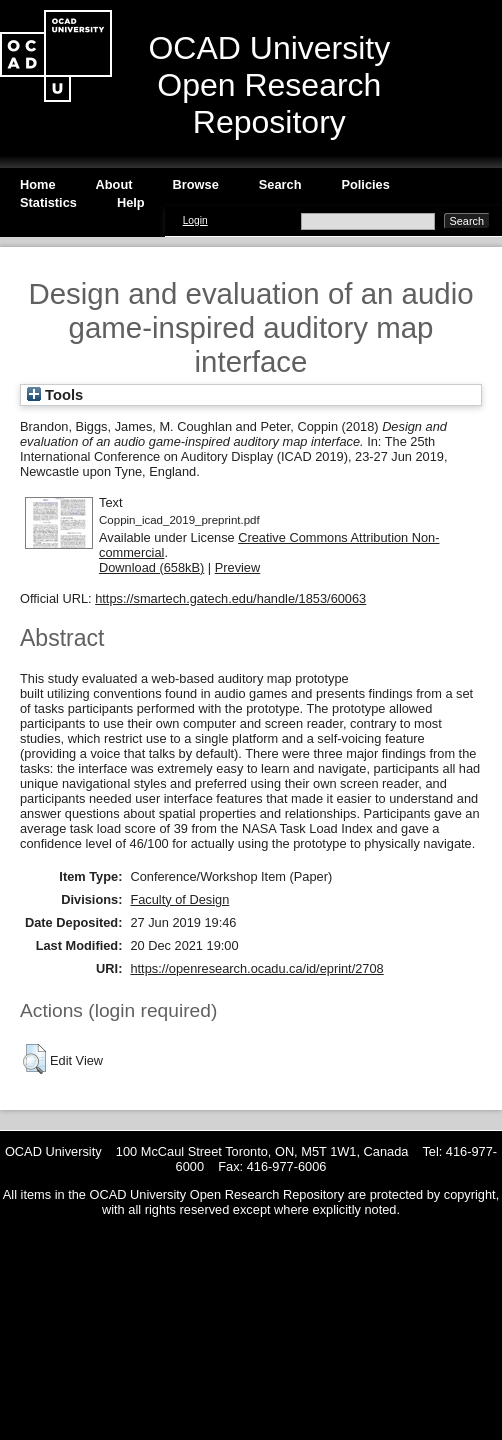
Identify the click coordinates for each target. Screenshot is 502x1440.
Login (195, 220)
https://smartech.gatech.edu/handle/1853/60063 (230, 598)
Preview (238, 567)
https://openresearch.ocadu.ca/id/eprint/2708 (256, 968)
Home (38, 184)
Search (280, 184)
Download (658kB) (151, 567)
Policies (365, 184)
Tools (55, 395)
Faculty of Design (179, 899)
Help (131, 202)
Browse (196, 184)
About (114, 184)
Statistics (48, 202)
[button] (34, 1059)
